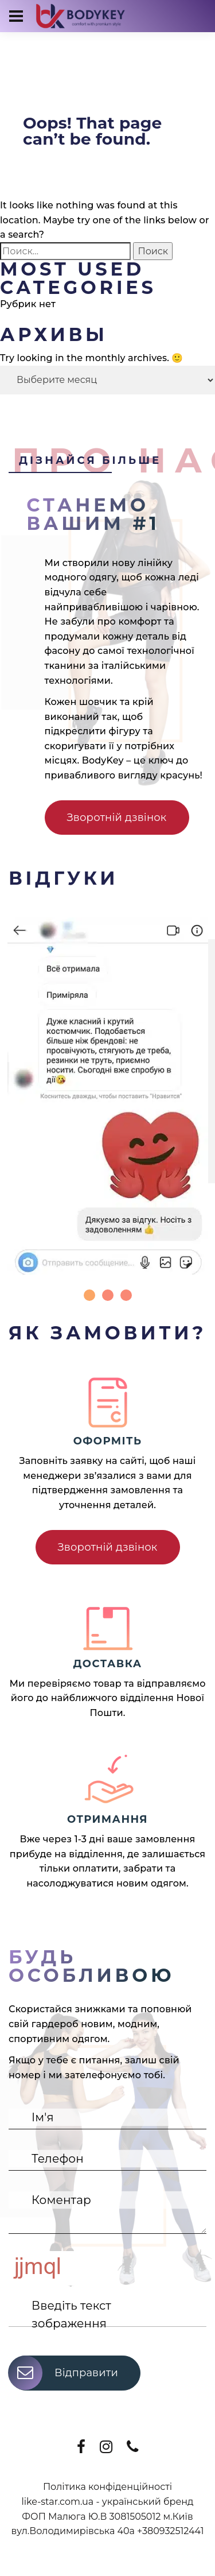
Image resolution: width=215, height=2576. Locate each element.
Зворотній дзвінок (117, 817)
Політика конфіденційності (107, 2486)
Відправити (63, 2373)
